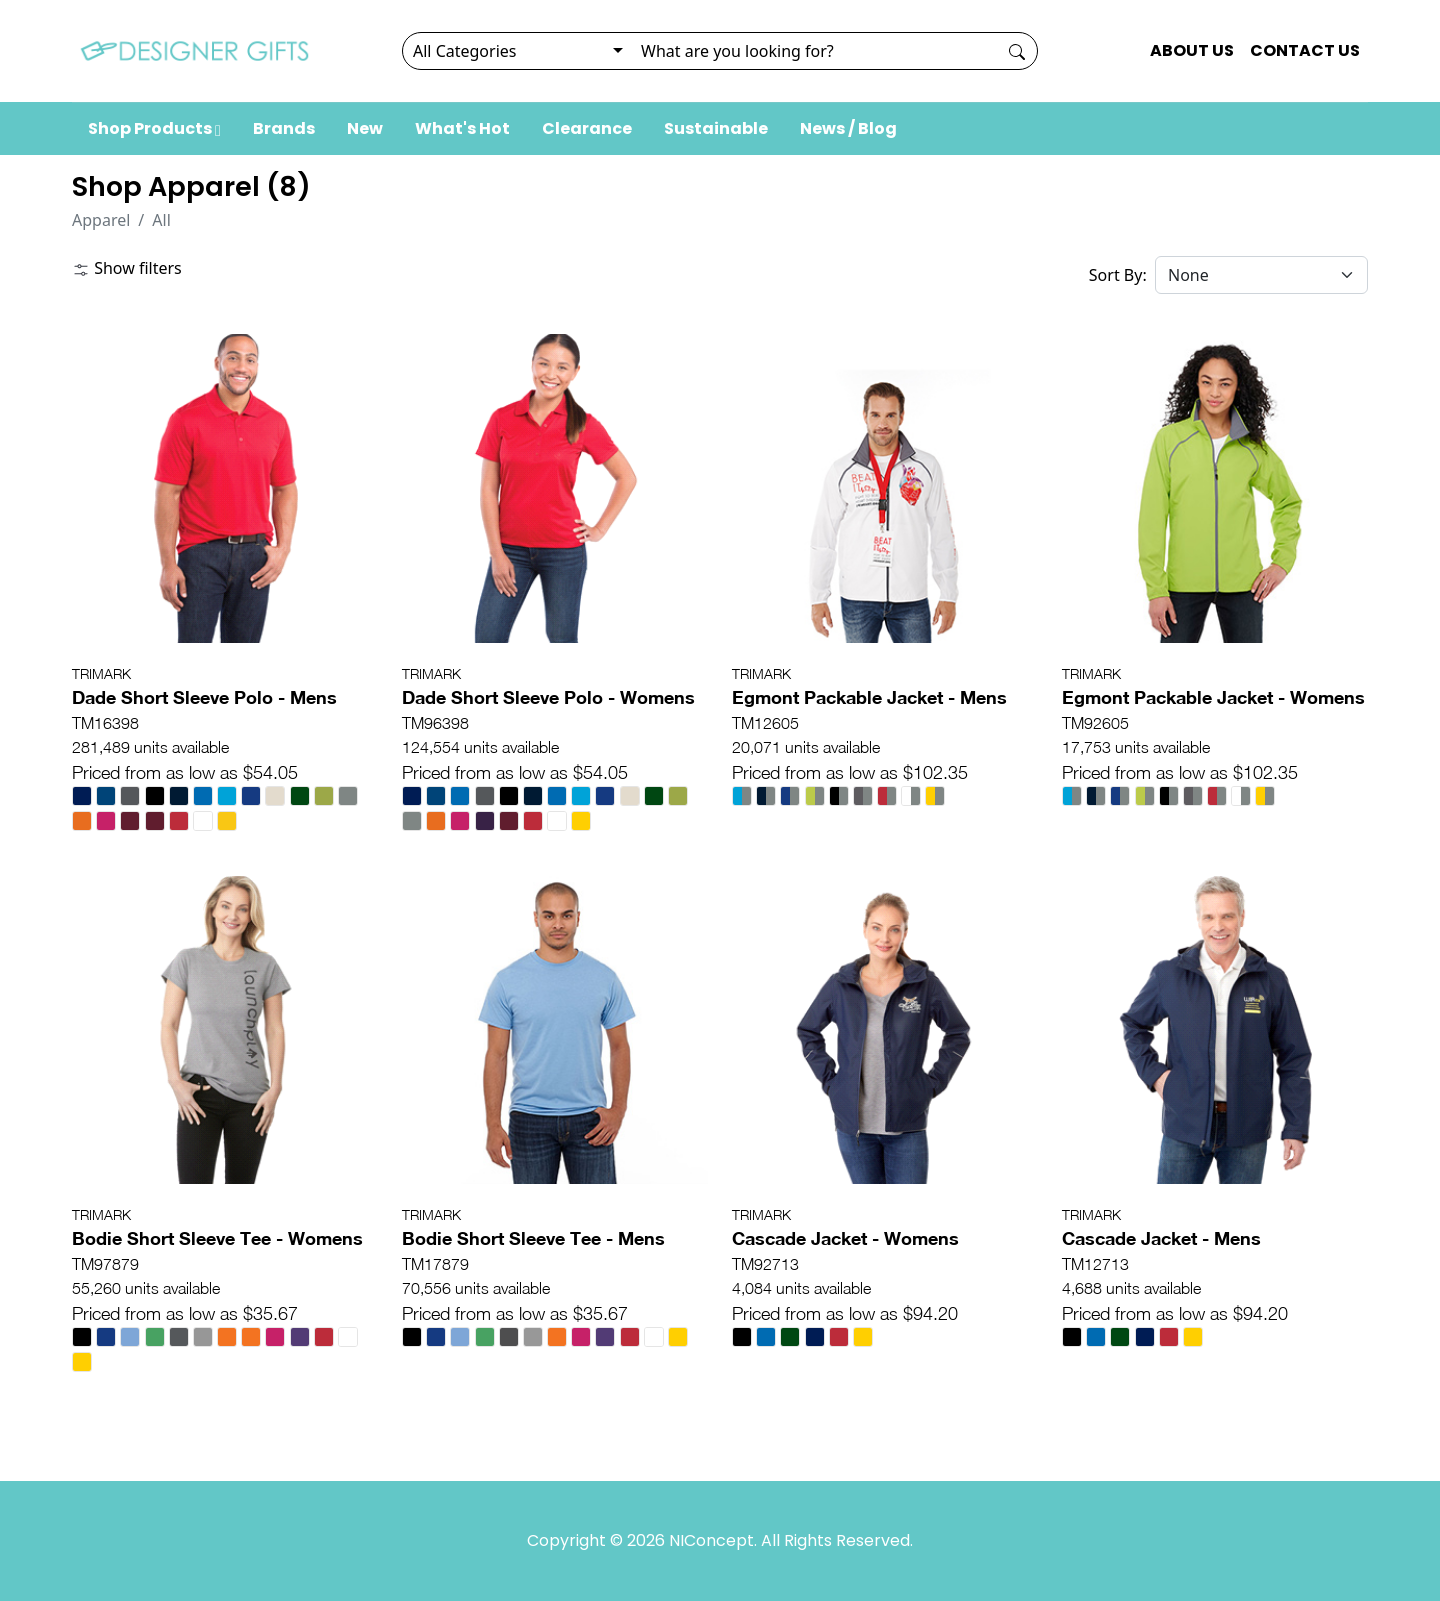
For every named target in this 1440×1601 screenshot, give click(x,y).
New (365, 128)
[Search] (813, 51)
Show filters (127, 268)
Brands (284, 128)
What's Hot (462, 128)
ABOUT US (1192, 50)
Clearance (587, 128)
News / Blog (848, 128)
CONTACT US (1305, 50)
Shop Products (154, 128)
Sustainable (716, 128)
